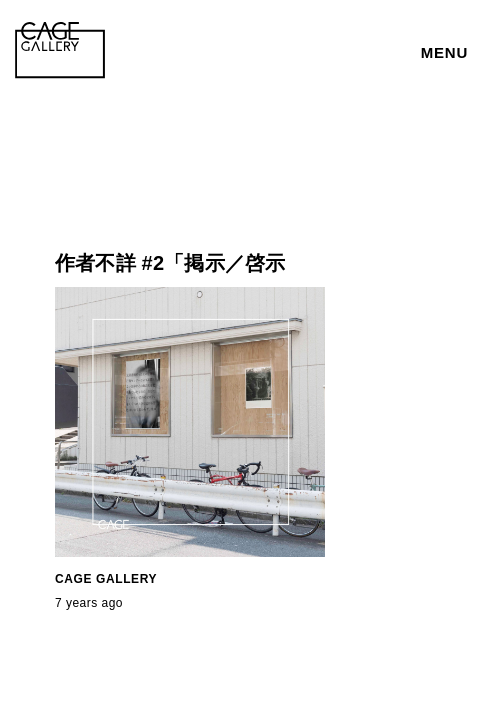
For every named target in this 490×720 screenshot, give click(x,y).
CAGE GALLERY (106, 579)
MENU (444, 52)
